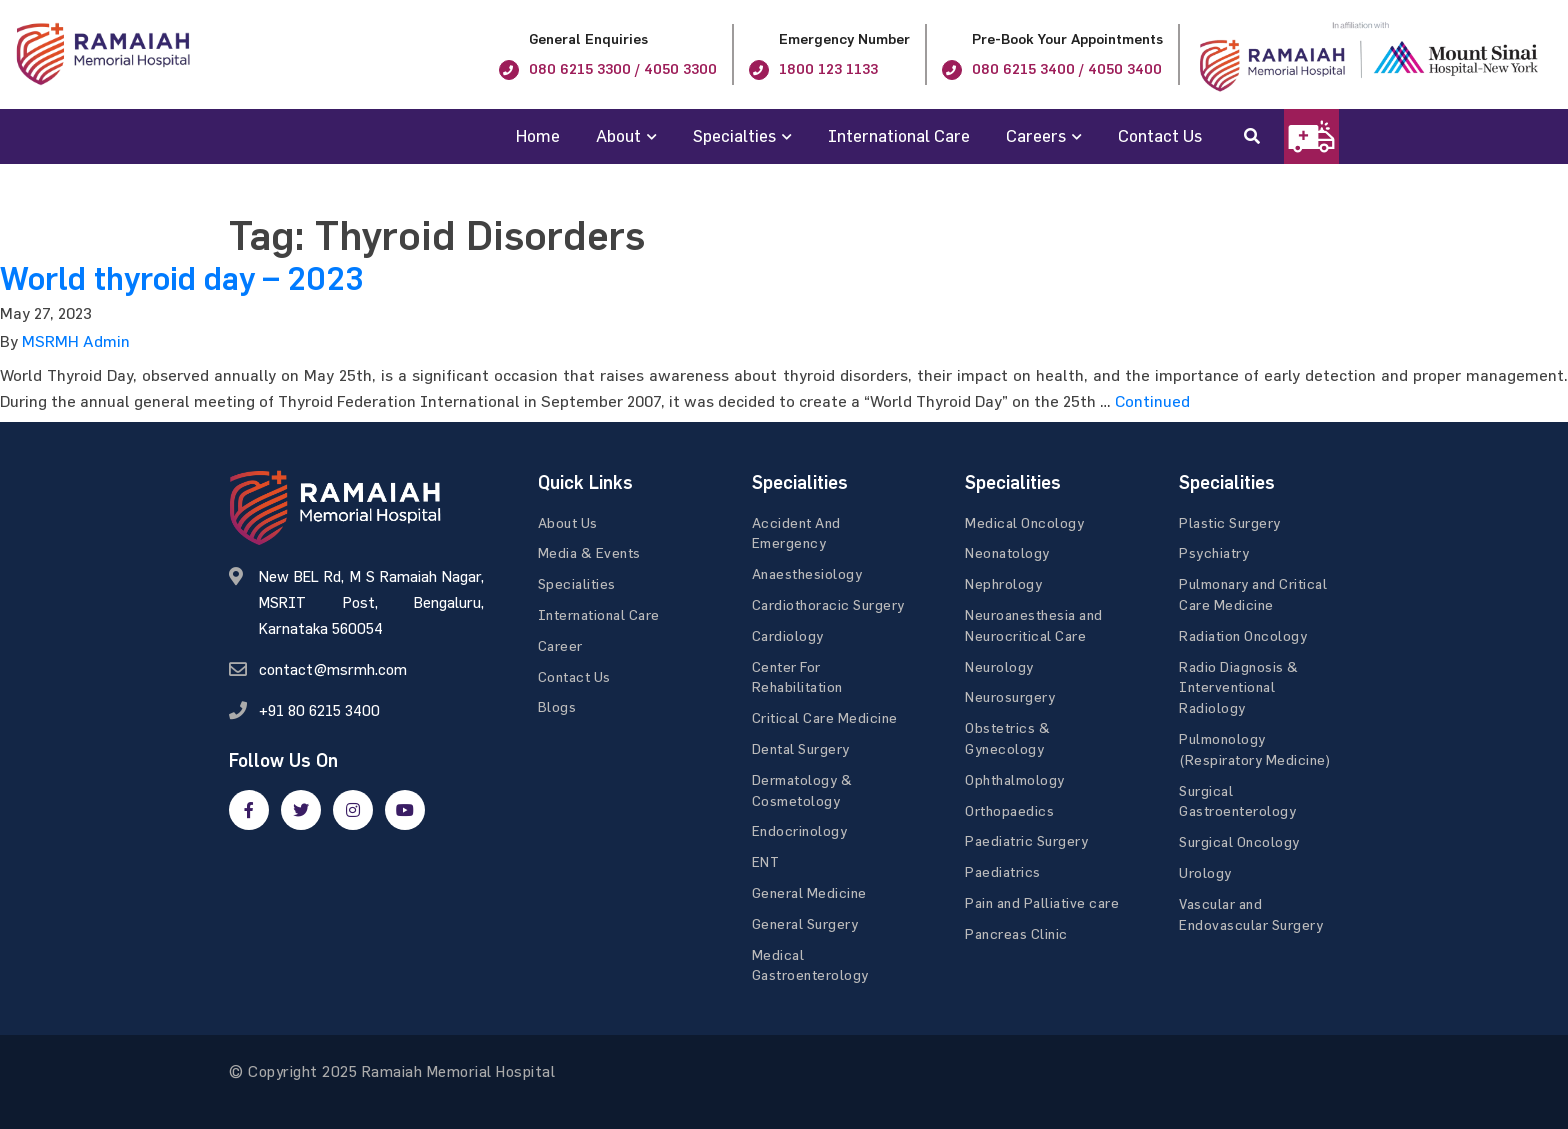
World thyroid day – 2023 (181, 279)
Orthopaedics (1009, 810)
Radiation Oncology (1243, 635)
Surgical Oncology (1239, 841)
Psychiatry (1214, 552)
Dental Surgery (801, 748)
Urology (1205, 872)
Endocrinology (800, 830)
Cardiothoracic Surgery (828, 604)
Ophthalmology (1015, 779)
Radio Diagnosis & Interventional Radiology (1239, 687)
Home (538, 135)
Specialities (577, 583)
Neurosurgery (1010, 696)
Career (560, 645)
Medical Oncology (1024, 522)
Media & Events (589, 552)
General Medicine (809, 892)
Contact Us (1160, 135)
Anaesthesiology (807, 573)
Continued (1152, 401)
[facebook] (249, 810)
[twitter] (301, 810)
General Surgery (805, 923)
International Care (899, 135)
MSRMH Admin (76, 341)
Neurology (999, 666)
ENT (766, 861)
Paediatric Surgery (1026, 840)
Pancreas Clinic (1016, 933)
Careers (1036, 135)
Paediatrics (1003, 871)
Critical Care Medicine (825, 717)
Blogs (557, 706)
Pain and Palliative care (1042, 902)
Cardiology (788, 635)
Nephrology (1003, 583)
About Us (568, 522)
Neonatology (1007, 552)
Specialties (734, 135)
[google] (353, 810)
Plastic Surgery (1230, 522)
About (618, 135)
